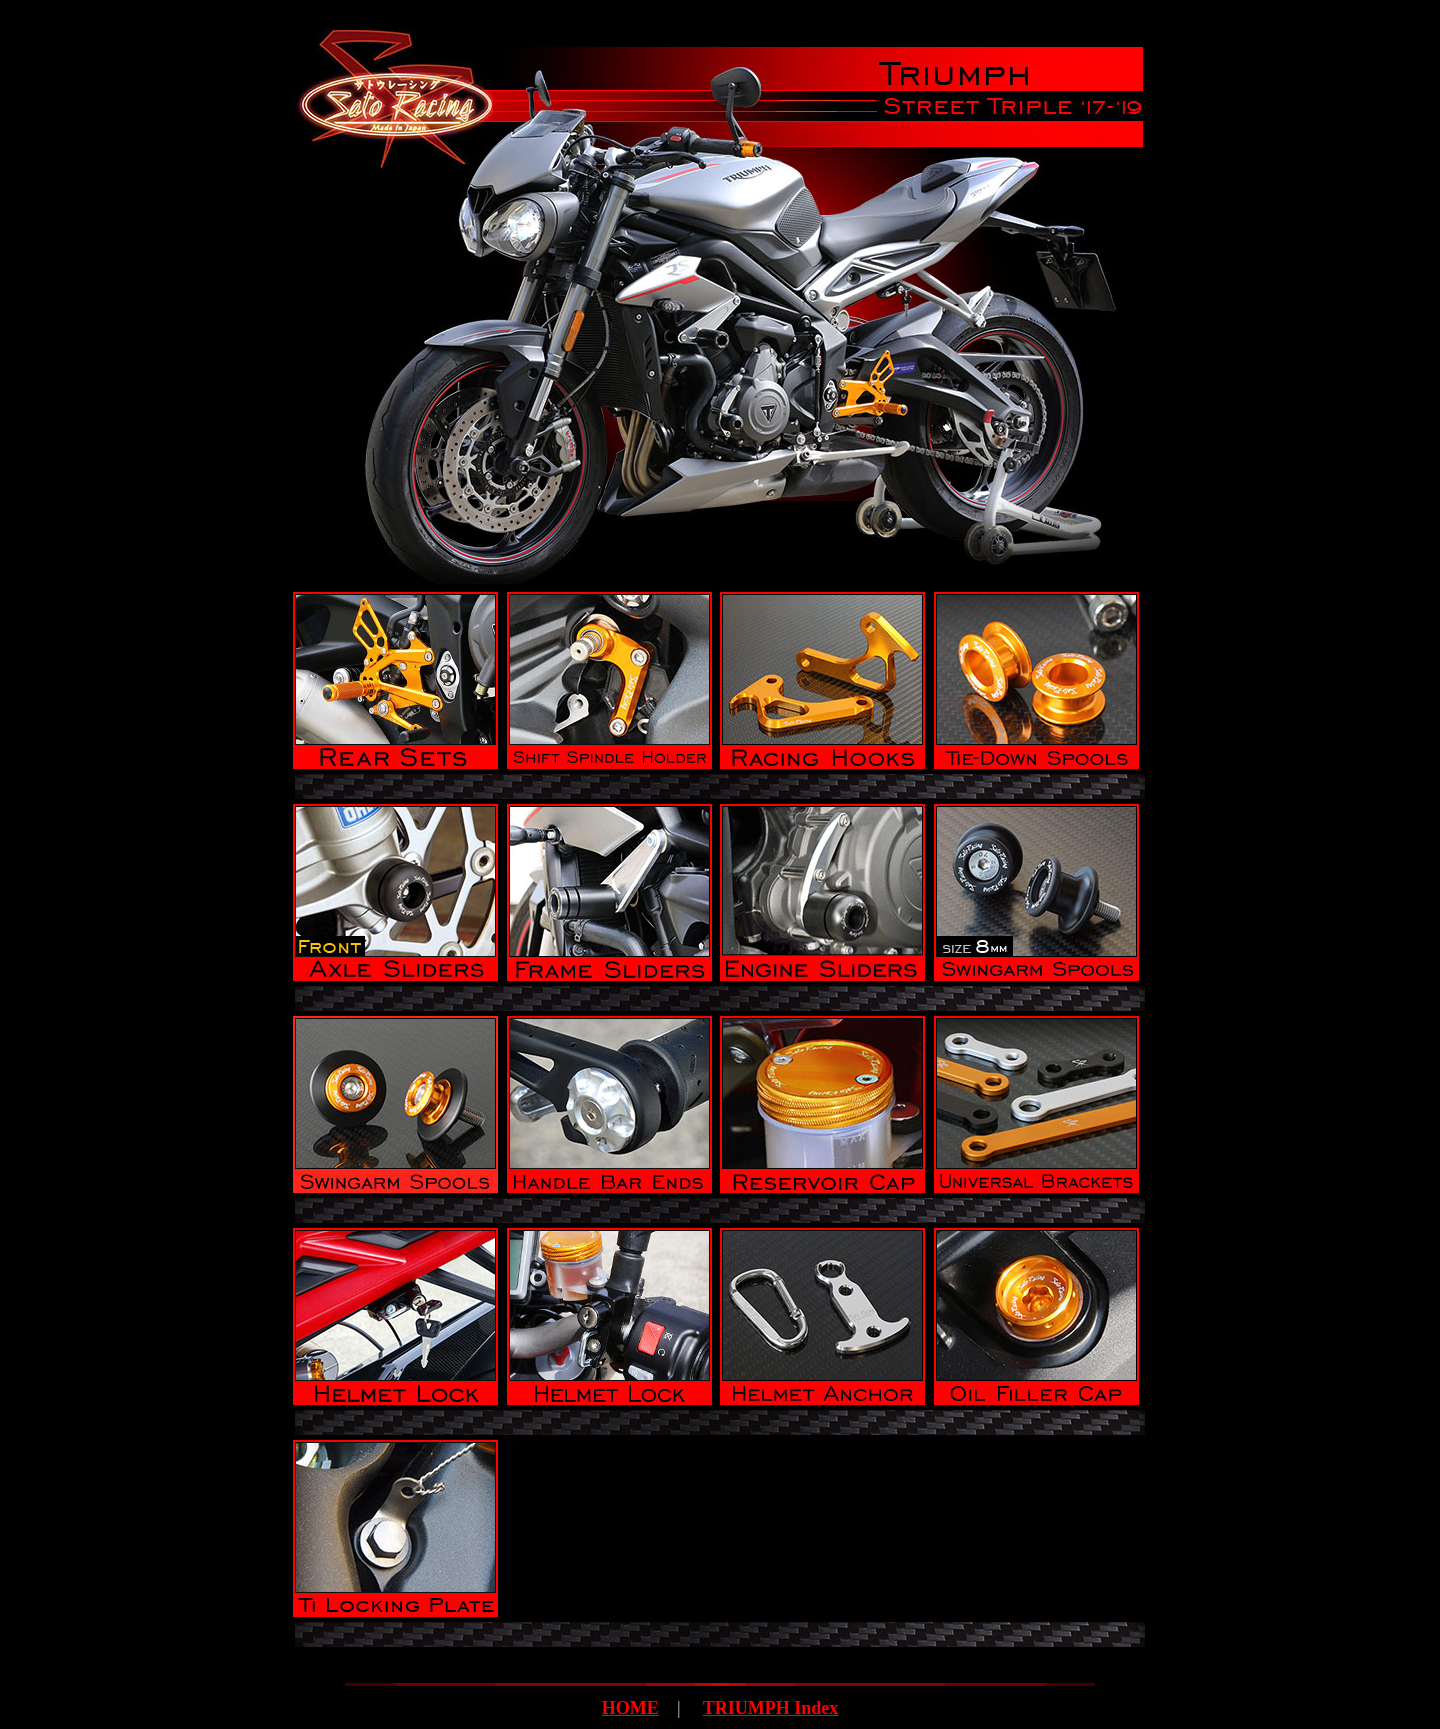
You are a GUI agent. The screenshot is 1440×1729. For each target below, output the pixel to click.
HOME (630, 1708)
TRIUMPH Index (771, 1708)
